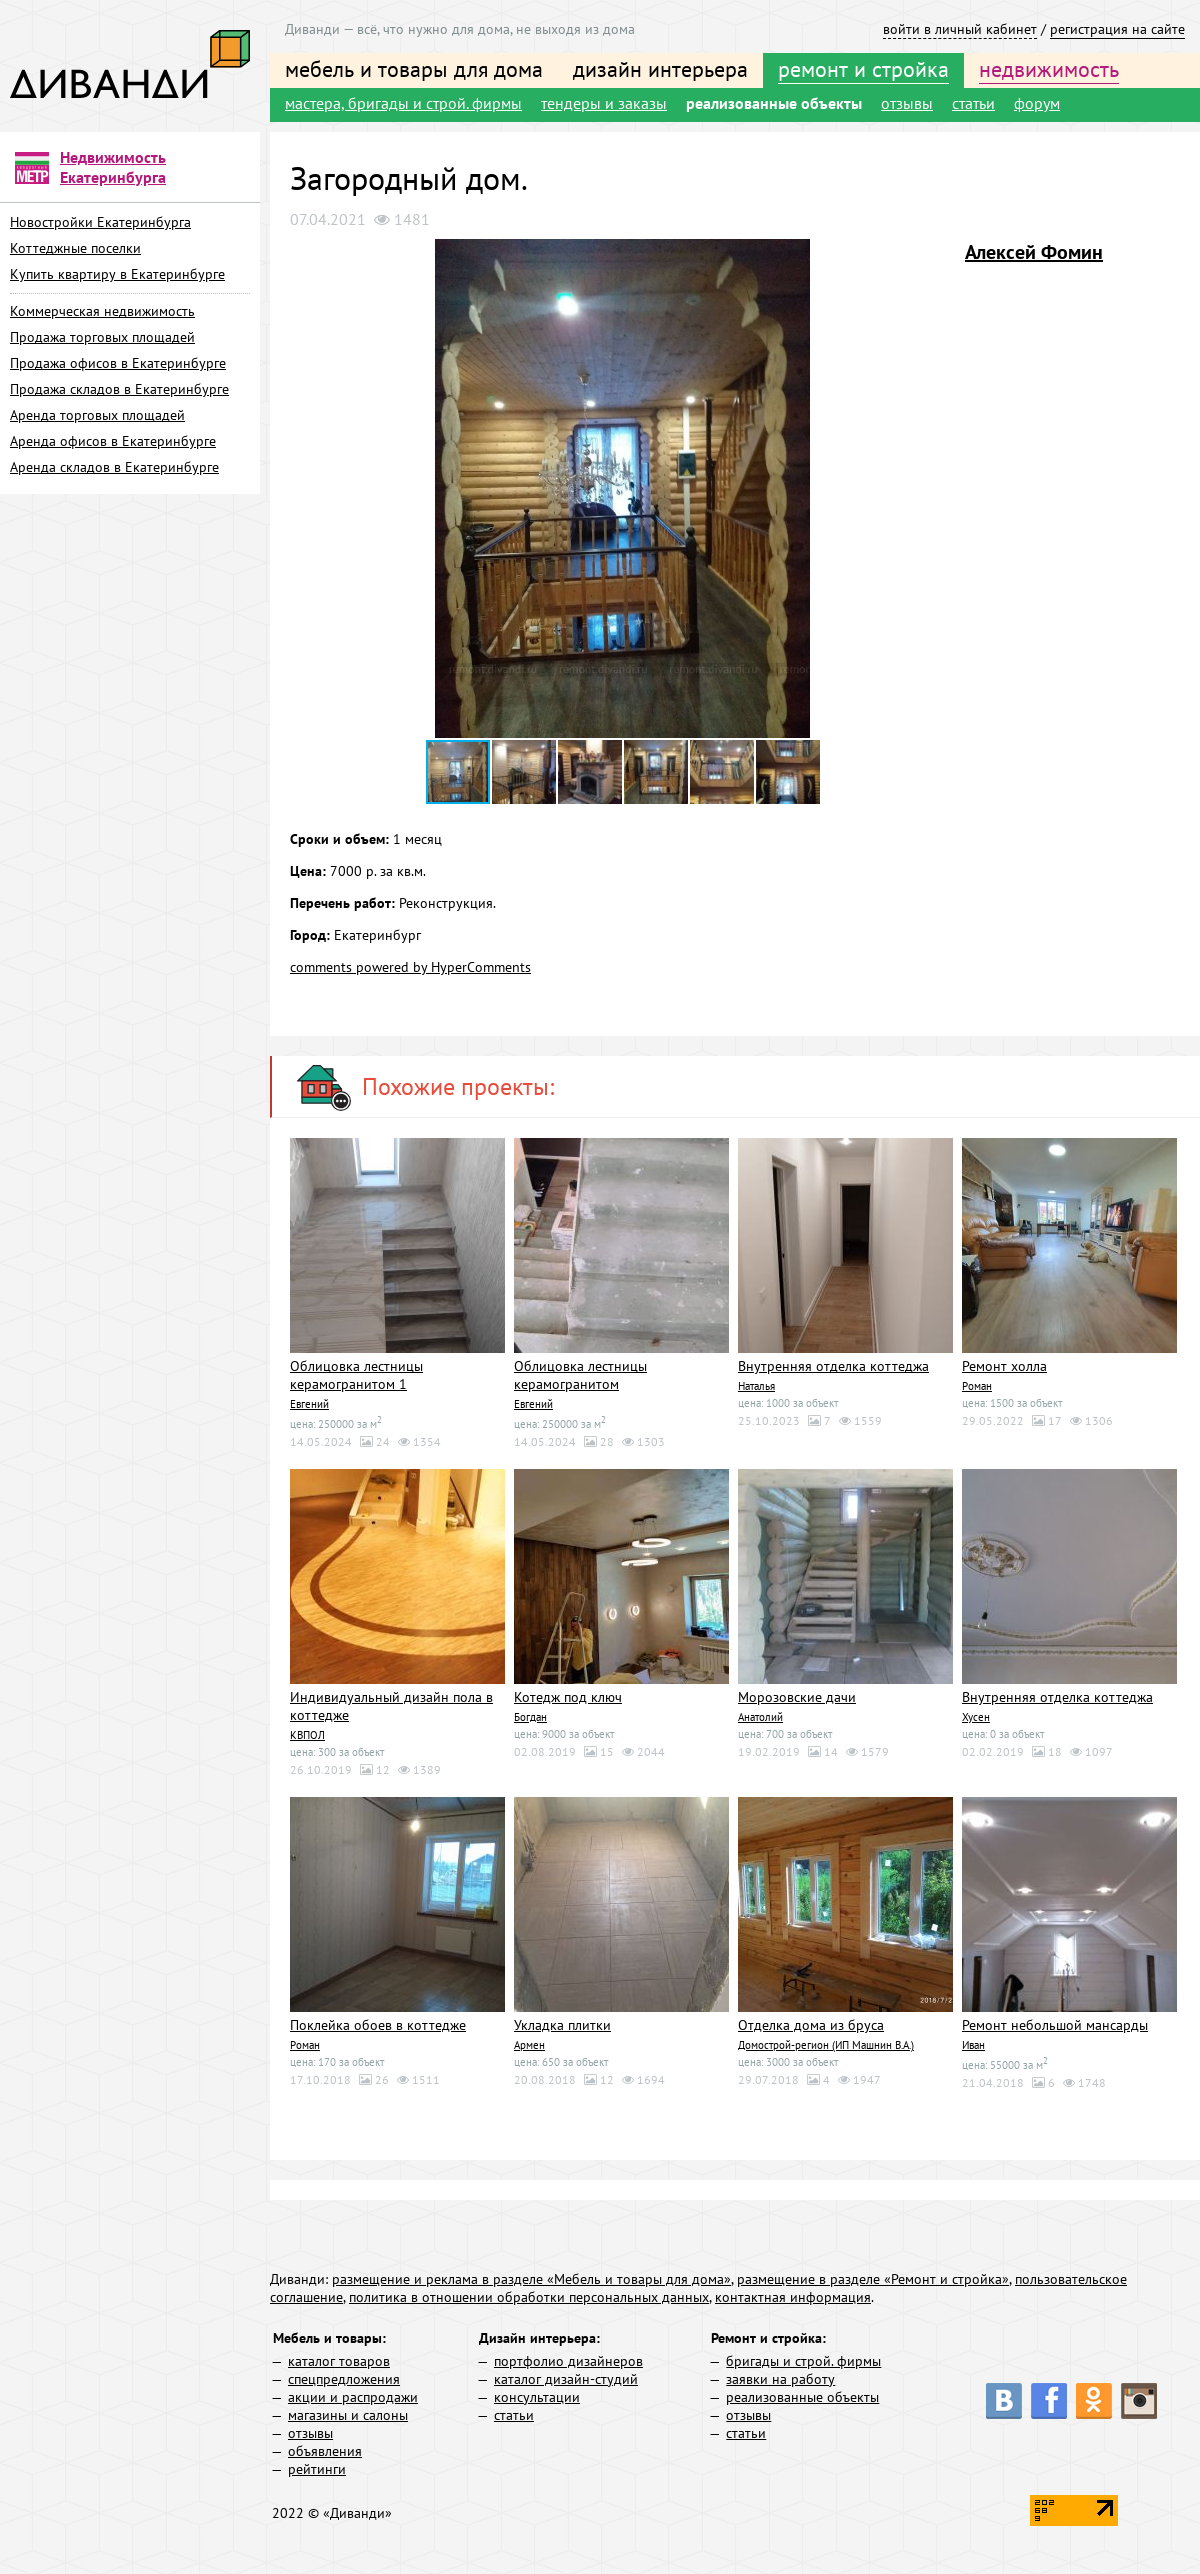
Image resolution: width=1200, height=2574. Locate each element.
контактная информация (793, 2294)
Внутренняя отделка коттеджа (833, 1366)
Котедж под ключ (568, 1696)
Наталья (756, 1385)
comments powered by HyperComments (410, 967)
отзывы (907, 103)
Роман (977, 1385)
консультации (537, 2394)
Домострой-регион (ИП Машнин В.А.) (826, 2042)
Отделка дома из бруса (811, 2023)
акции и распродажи (353, 2394)
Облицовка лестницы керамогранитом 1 (356, 1375)
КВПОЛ (307, 1733)
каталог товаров (339, 2358)
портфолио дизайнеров (568, 2358)
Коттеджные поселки (75, 248)
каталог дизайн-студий (566, 2376)
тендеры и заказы (604, 103)
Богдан (530, 1715)
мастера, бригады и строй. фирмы (403, 103)
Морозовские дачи (797, 1696)
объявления (325, 2448)
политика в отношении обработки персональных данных (529, 2294)
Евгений (309, 1403)
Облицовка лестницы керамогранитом (580, 1375)
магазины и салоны (348, 2412)
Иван (973, 2042)
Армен (529, 2042)
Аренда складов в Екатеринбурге (114, 467)
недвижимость (1049, 69)
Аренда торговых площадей (97, 415)
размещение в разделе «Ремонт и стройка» (873, 2276)
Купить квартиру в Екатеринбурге (117, 274)
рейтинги (317, 2466)
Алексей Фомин (1034, 252)
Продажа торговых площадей (102, 337)
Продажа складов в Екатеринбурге (119, 389)
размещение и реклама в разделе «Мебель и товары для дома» (531, 2276)
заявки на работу (780, 2376)
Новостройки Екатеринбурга (100, 222)
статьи (973, 103)
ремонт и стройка (863, 69)
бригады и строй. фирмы (803, 2358)
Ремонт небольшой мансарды (1055, 2023)
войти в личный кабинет (960, 29)
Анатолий (760, 1715)
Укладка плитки (562, 2023)
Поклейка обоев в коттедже (378, 2023)
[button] (937, 257)
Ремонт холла (1004, 1366)
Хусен (976, 1715)
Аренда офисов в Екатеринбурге (113, 441)
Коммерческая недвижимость (102, 311)
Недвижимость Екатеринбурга (113, 167)
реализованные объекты (774, 103)
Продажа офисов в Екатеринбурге (118, 363)
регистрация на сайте (1117, 29)
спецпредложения (344, 2376)
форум (1037, 103)
